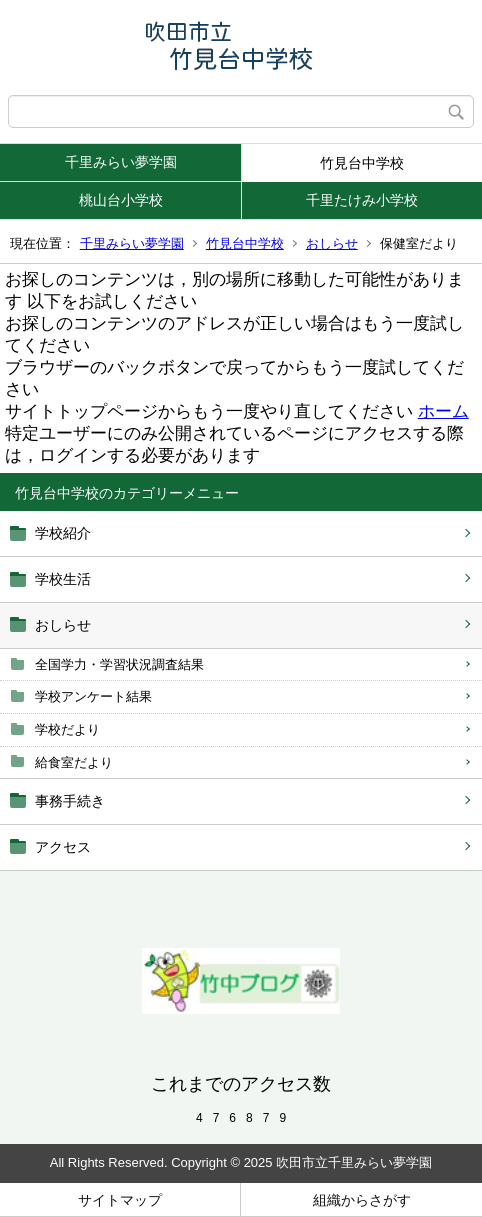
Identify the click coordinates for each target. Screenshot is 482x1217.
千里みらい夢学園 (121, 162)
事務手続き (70, 801)
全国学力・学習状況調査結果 (119, 664)
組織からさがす (362, 1200)
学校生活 (63, 579)
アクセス (63, 847)
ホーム (443, 411)
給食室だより (74, 762)
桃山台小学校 (121, 200)
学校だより (67, 729)
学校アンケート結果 (93, 696)
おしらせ (332, 243)
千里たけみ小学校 (362, 200)
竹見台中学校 (362, 163)
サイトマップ (120, 1200)
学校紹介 (63, 533)
